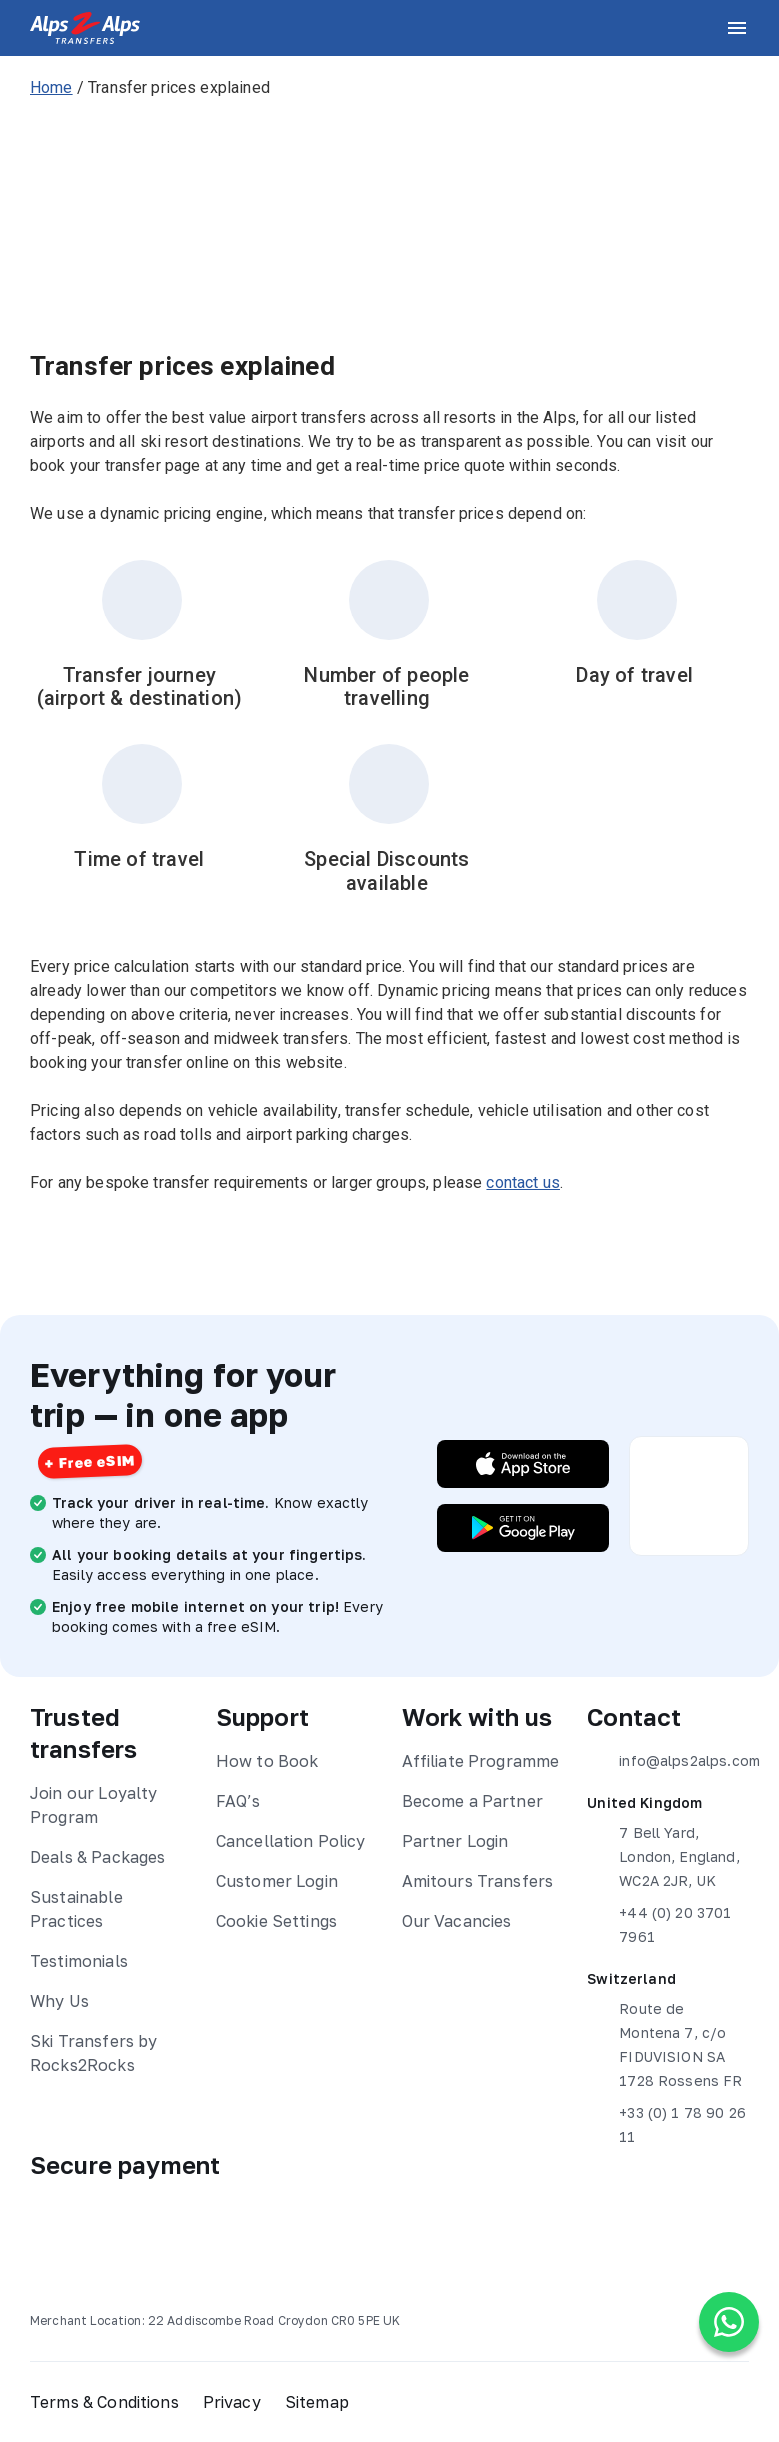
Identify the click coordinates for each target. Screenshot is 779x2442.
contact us (523, 1182)
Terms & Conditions (104, 2402)
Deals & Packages (97, 1857)
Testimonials (79, 1961)
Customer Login (277, 1881)
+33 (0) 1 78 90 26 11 (666, 2123)
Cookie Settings (276, 1921)
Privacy (232, 2402)
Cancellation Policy (291, 1841)
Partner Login (455, 1841)
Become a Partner (472, 1801)
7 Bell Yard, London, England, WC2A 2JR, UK (663, 1855)
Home (51, 87)
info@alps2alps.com (668, 1761)
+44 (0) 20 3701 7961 (659, 1923)
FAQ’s (238, 1801)
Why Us (59, 2001)
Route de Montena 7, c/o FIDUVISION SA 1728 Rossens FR (664, 2043)
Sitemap (317, 2402)
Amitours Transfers (478, 1881)
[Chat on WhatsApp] (729, 2322)
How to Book (267, 1761)
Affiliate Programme (481, 1761)
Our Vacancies (457, 1921)
